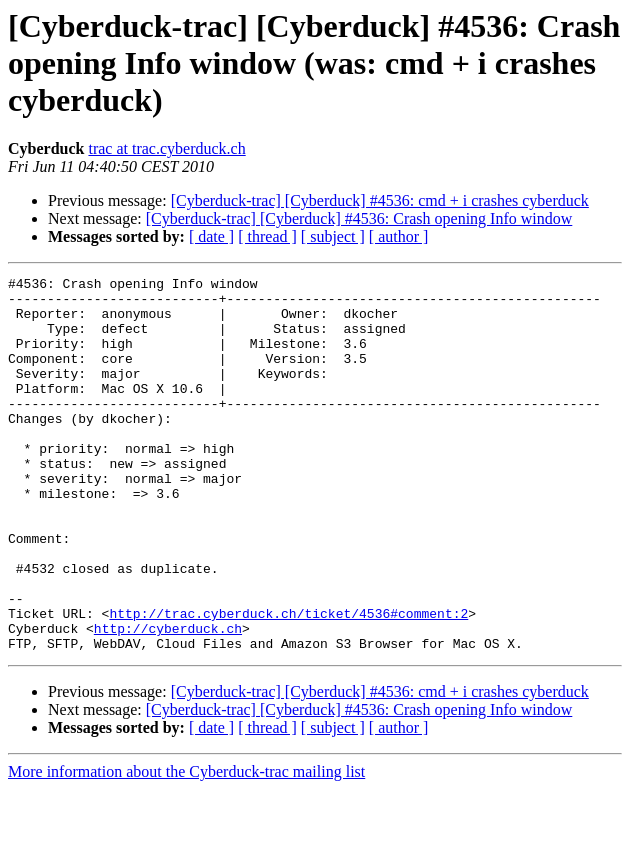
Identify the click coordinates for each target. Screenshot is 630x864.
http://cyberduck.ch (168, 700)
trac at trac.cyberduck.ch (166, 148)
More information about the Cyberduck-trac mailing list (186, 846)
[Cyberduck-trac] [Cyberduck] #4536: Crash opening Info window (359, 218)
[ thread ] (267, 236)
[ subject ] (333, 236)
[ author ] (399, 236)
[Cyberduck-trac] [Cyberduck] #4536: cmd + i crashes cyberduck (380, 200)
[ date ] (211, 236)
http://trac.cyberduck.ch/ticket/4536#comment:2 (288, 682)
